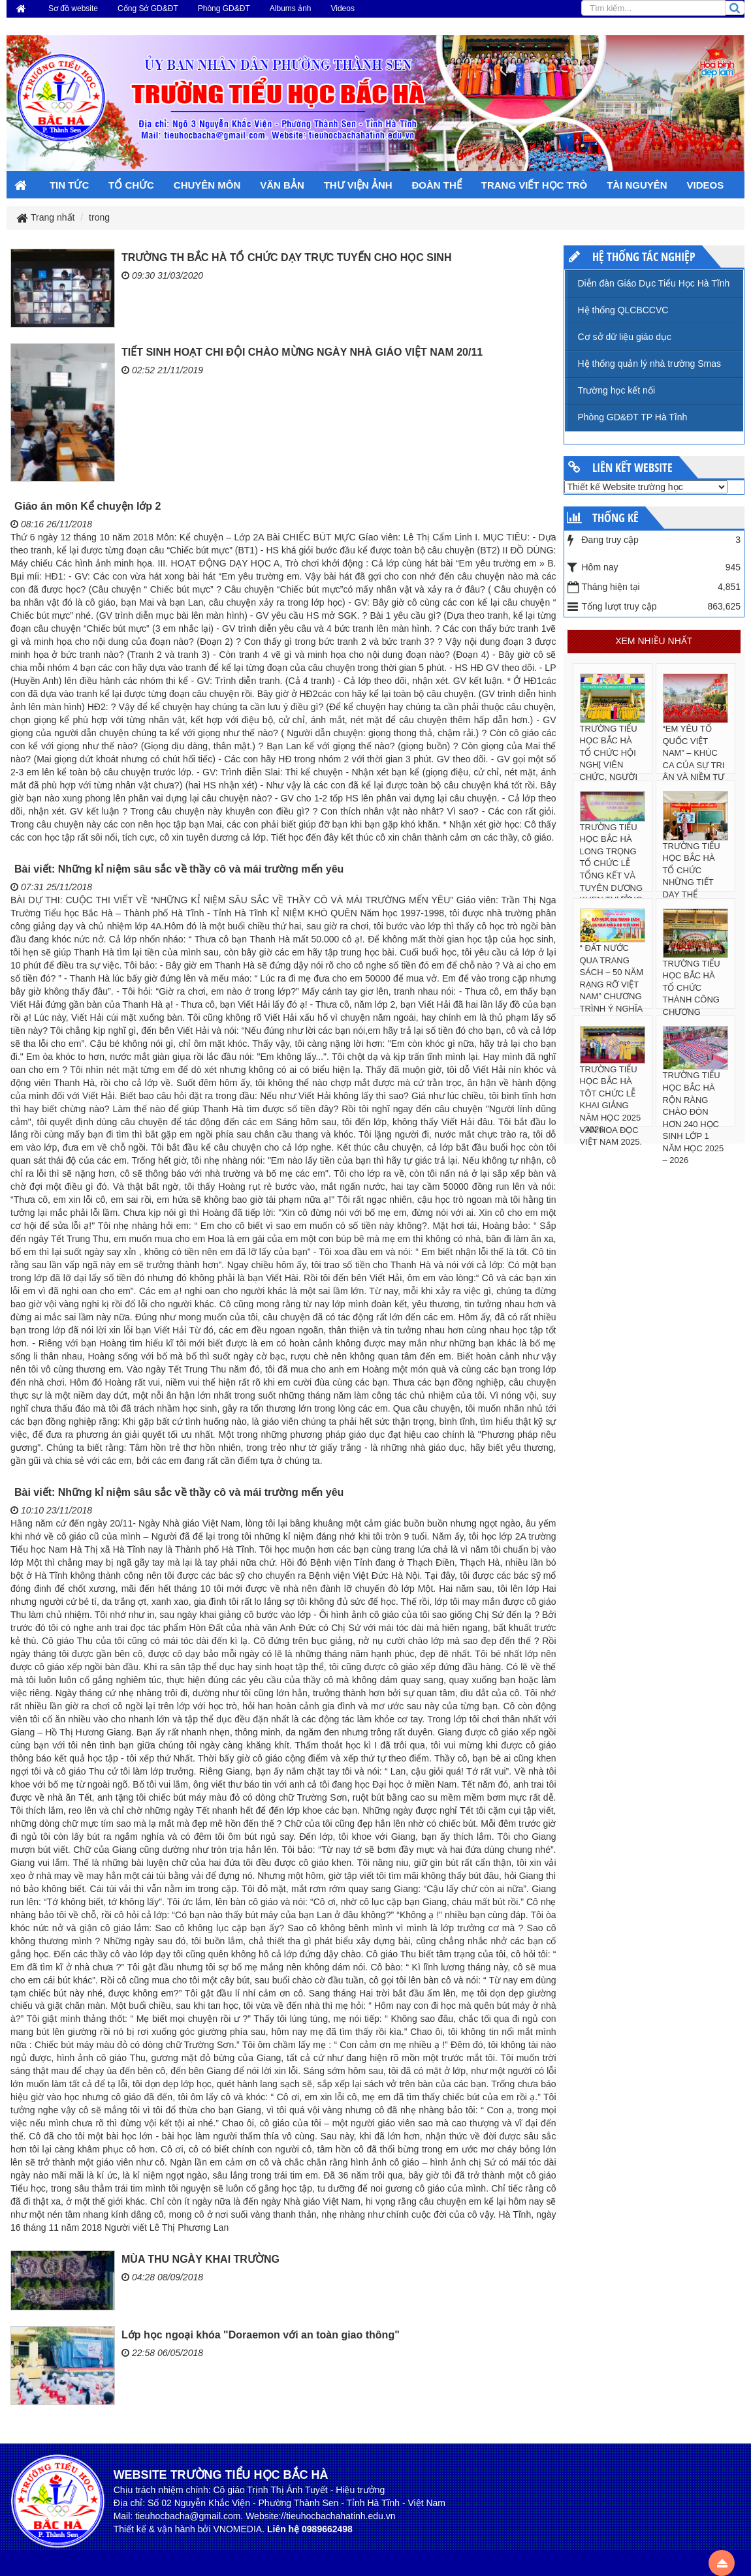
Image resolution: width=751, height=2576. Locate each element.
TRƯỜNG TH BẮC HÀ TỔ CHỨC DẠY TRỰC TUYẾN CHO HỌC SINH (286, 257)
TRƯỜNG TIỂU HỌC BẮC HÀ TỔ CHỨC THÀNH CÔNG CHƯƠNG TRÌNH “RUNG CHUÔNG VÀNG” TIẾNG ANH (691, 1012)
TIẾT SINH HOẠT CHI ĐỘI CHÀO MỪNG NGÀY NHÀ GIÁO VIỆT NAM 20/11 (302, 352)
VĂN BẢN (282, 185)
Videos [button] (342, 8)
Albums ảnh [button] (291, 8)
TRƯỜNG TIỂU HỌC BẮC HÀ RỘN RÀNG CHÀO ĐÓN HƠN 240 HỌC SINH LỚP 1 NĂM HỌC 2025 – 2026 (693, 1117)
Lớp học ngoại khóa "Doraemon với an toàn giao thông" (260, 2334)
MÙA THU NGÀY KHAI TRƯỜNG (200, 2259)
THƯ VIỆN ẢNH (358, 185)
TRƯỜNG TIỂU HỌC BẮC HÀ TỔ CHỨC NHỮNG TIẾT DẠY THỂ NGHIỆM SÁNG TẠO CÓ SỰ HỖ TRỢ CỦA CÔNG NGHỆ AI (693, 894)
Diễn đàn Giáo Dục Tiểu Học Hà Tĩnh (654, 283)
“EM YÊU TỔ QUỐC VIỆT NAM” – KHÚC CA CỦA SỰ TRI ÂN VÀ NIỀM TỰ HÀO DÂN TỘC (694, 759)
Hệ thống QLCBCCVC (623, 310)
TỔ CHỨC (131, 185)
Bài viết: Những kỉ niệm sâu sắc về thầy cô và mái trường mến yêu (179, 869)
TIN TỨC (69, 185)
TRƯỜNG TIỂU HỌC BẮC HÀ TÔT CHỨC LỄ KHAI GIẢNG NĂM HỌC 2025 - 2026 (610, 1099)
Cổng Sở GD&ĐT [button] (148, 8)
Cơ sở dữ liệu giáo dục (625, 337)
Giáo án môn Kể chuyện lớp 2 (87, 506)
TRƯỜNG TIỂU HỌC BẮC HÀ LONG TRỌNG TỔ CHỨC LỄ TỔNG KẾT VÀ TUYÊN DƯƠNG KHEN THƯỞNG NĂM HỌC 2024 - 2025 (611, 875)
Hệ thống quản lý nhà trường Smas (649, 363)
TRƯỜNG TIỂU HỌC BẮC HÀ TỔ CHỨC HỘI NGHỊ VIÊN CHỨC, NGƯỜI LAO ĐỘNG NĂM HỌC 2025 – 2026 (610, 771)
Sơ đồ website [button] (73, 8)
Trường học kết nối (617, 390)
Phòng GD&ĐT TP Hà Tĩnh (633, 417)
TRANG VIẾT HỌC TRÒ (534, 185)
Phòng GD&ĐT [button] (224, 8)
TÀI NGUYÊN (637, 185)
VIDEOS (705, 185)
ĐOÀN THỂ (437, 185)
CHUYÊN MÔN (207, 185)
